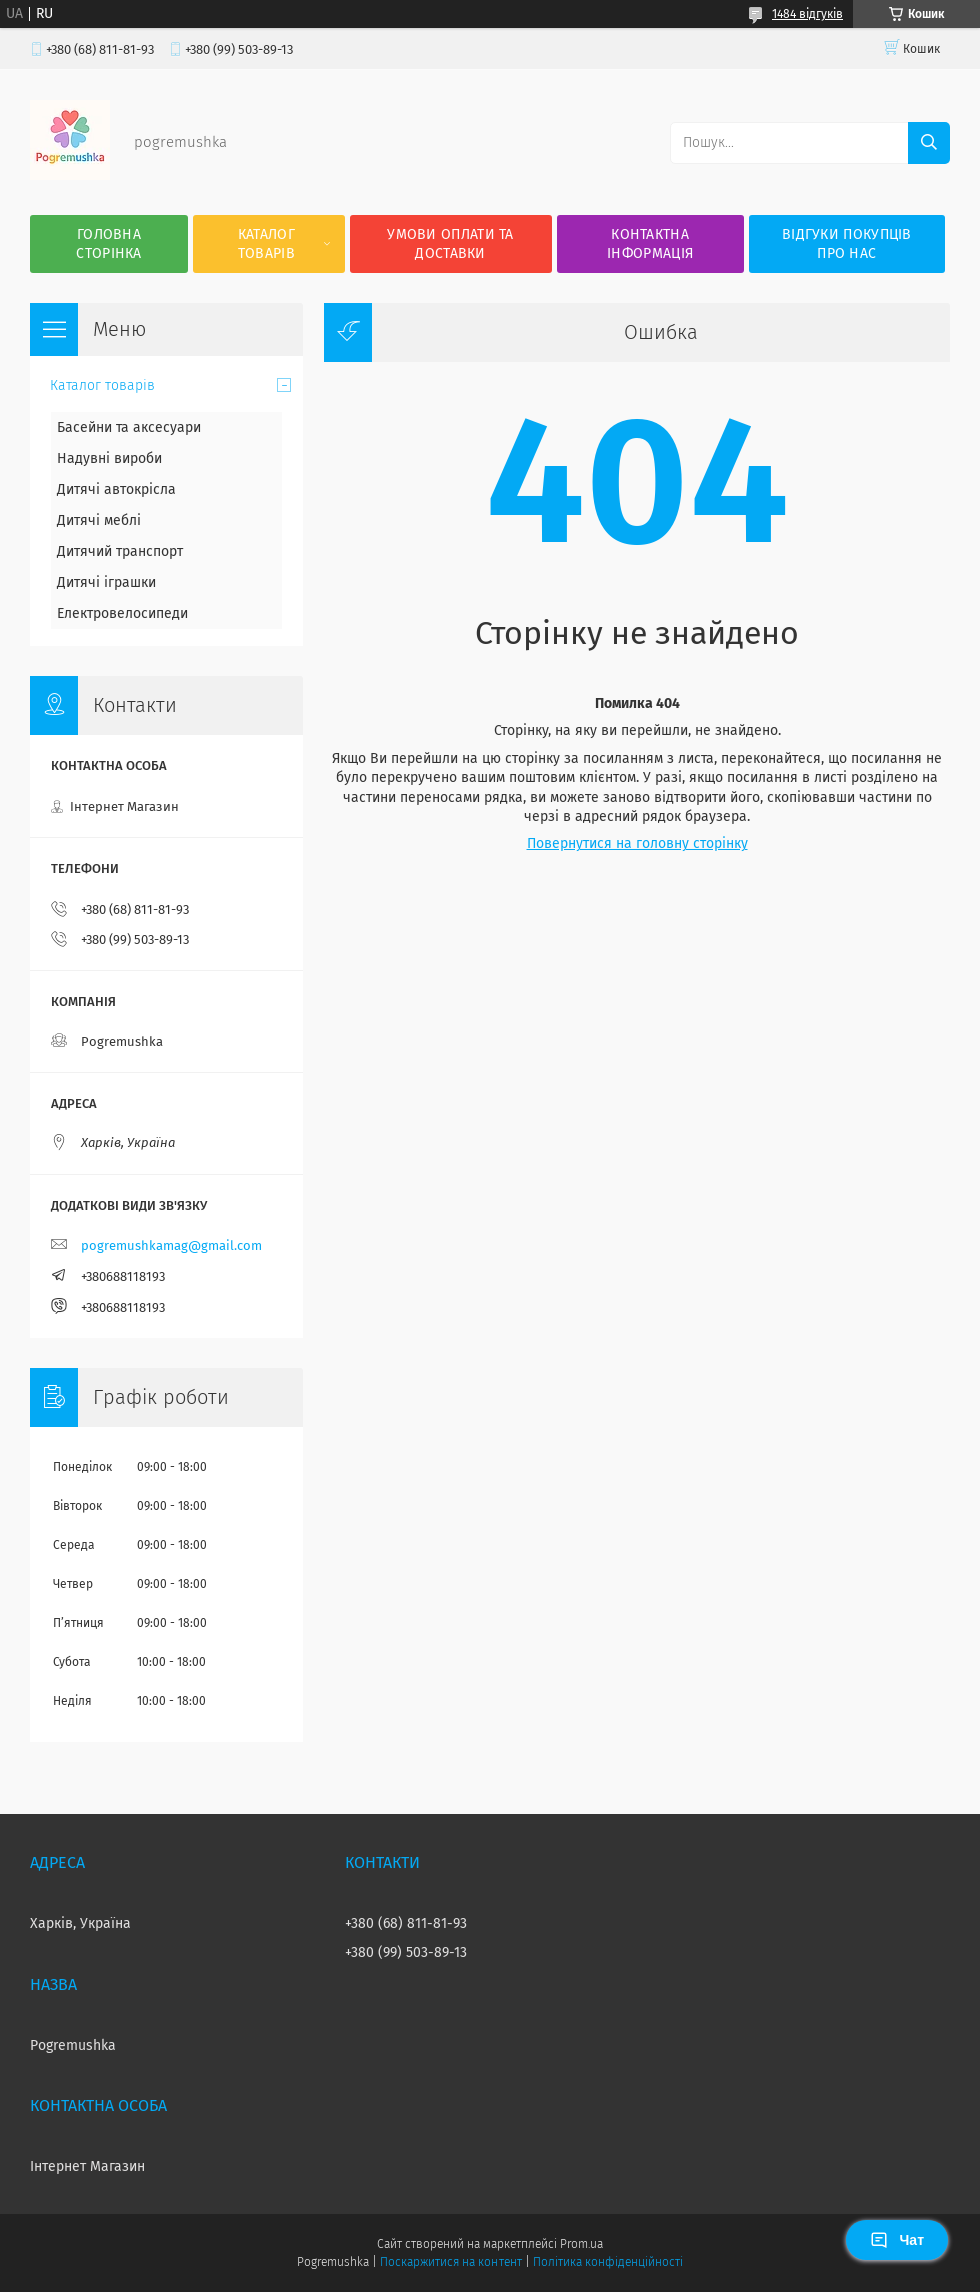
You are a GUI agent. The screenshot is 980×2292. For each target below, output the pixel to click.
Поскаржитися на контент (450, 2262)
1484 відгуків (807, 14)
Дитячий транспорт (120, 551)
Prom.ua (581, 2244)
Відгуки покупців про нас (847, 244)
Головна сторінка (108, 244)
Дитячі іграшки (106, 582)
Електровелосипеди (122, 613)
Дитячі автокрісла (116, 489)
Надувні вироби (109, 458)
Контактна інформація (650, 244)
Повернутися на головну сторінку (637, 843)
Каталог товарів (266, 244)
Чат (897, 2240)
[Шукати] (929, 143)
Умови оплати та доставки (450, 244)
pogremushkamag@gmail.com (171, 1245)
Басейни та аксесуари (129, 427)
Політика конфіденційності (608, 2262)
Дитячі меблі (99, 520)
